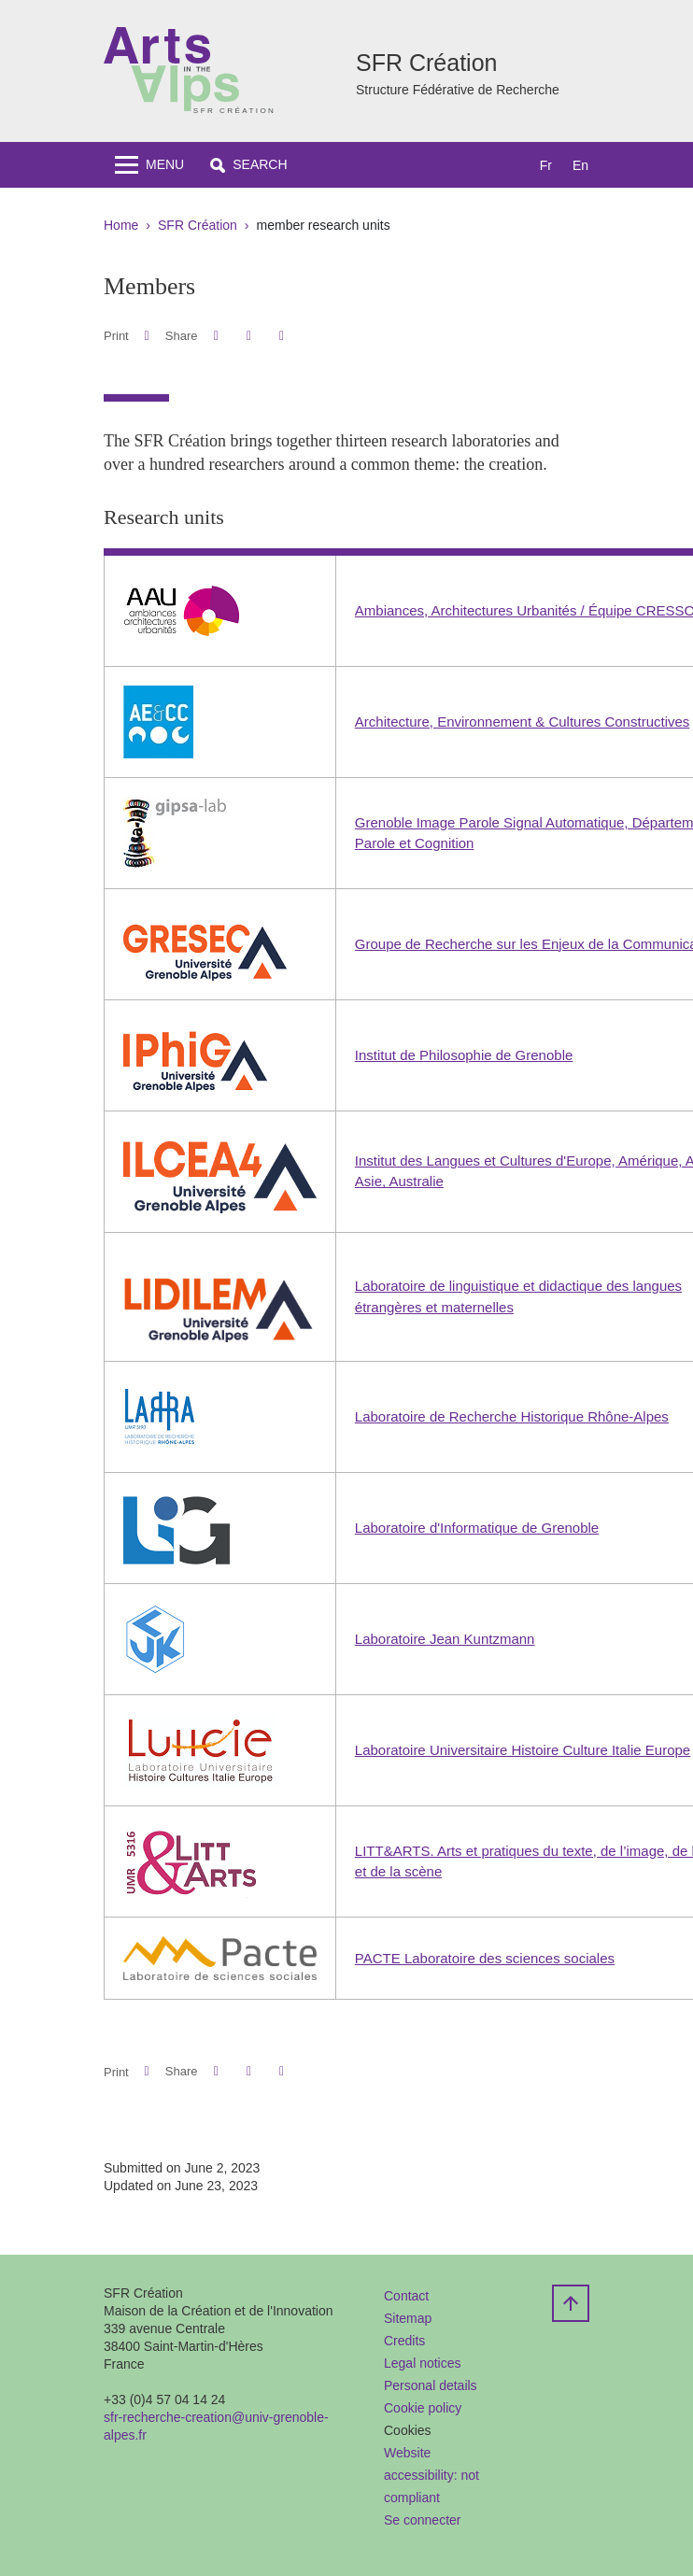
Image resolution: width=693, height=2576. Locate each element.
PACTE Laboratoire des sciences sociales (485, 1958)
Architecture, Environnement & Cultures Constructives (522, 721)
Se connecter (422, 2519)
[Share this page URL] (281, 336)
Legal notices (422, 2363)
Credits (404, 2340)
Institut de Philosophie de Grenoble (464, 1055)
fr (546, 165)
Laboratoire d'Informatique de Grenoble (477, 1528)
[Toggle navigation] (149, 165)
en (580, 165)
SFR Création (197, 225)
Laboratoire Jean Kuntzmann (445, 1639)
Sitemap (407, 2318)
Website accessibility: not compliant (431, 2475)
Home (121, 225)
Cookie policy (422, 2407)
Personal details (430, 2385)
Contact (406, 2295)
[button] (248, 165)
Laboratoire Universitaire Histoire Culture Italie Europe (522, 1750)
